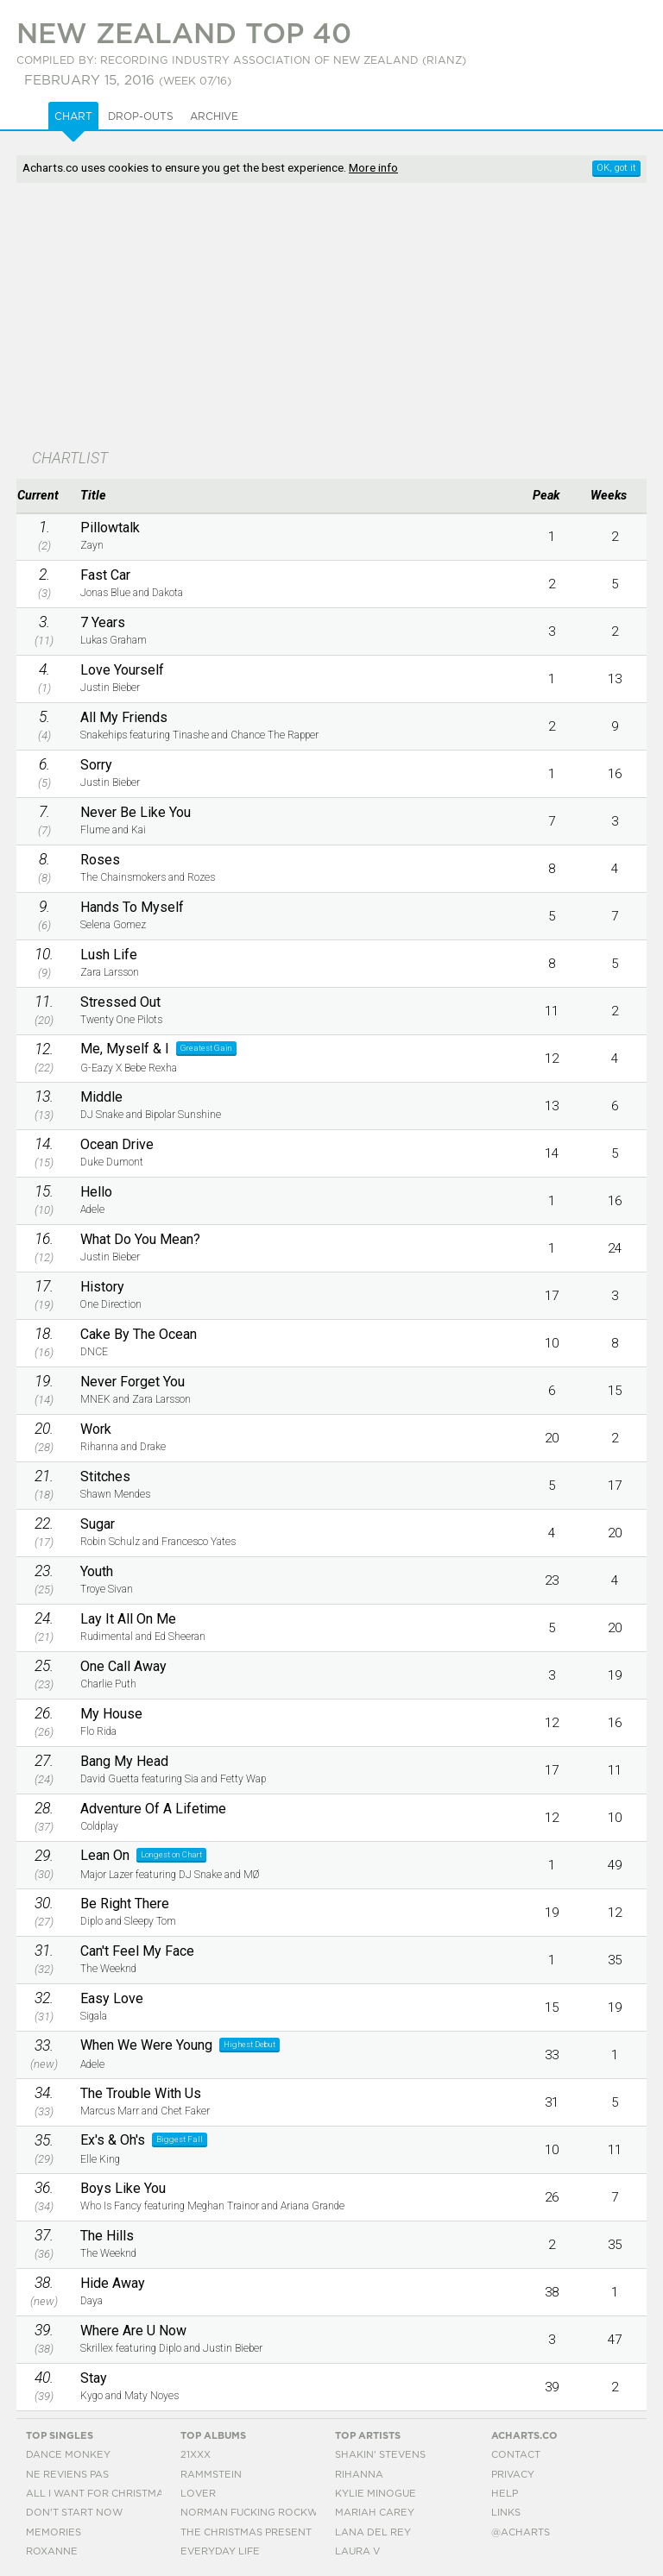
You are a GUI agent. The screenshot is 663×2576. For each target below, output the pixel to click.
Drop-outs (141, 116)
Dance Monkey (68, 2455)
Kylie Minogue (375, 2493)
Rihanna (359, 2474)
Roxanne (52, 2551)
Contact (515, 2455)
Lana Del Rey (373, 2532)
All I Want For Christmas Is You (115, 2493)
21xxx (195, 2455)
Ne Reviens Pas (67, 2474)
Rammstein (211, 2474)
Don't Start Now (74, 2512)
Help (504, 2493)
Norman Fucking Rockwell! (259, 2512)
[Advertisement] (239, 317)
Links (506, 2512)
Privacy (512, 2474)
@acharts (520, 2532)
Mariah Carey (374, 2512)
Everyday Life (220, 2551)
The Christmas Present (246, 2532)
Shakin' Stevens (380, 2455)
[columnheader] (44, 496)
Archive (214, 116)
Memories (53, 2532)
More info (373, 167)
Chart (73, 116)
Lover (198, 2493)
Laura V (357, 2551)
